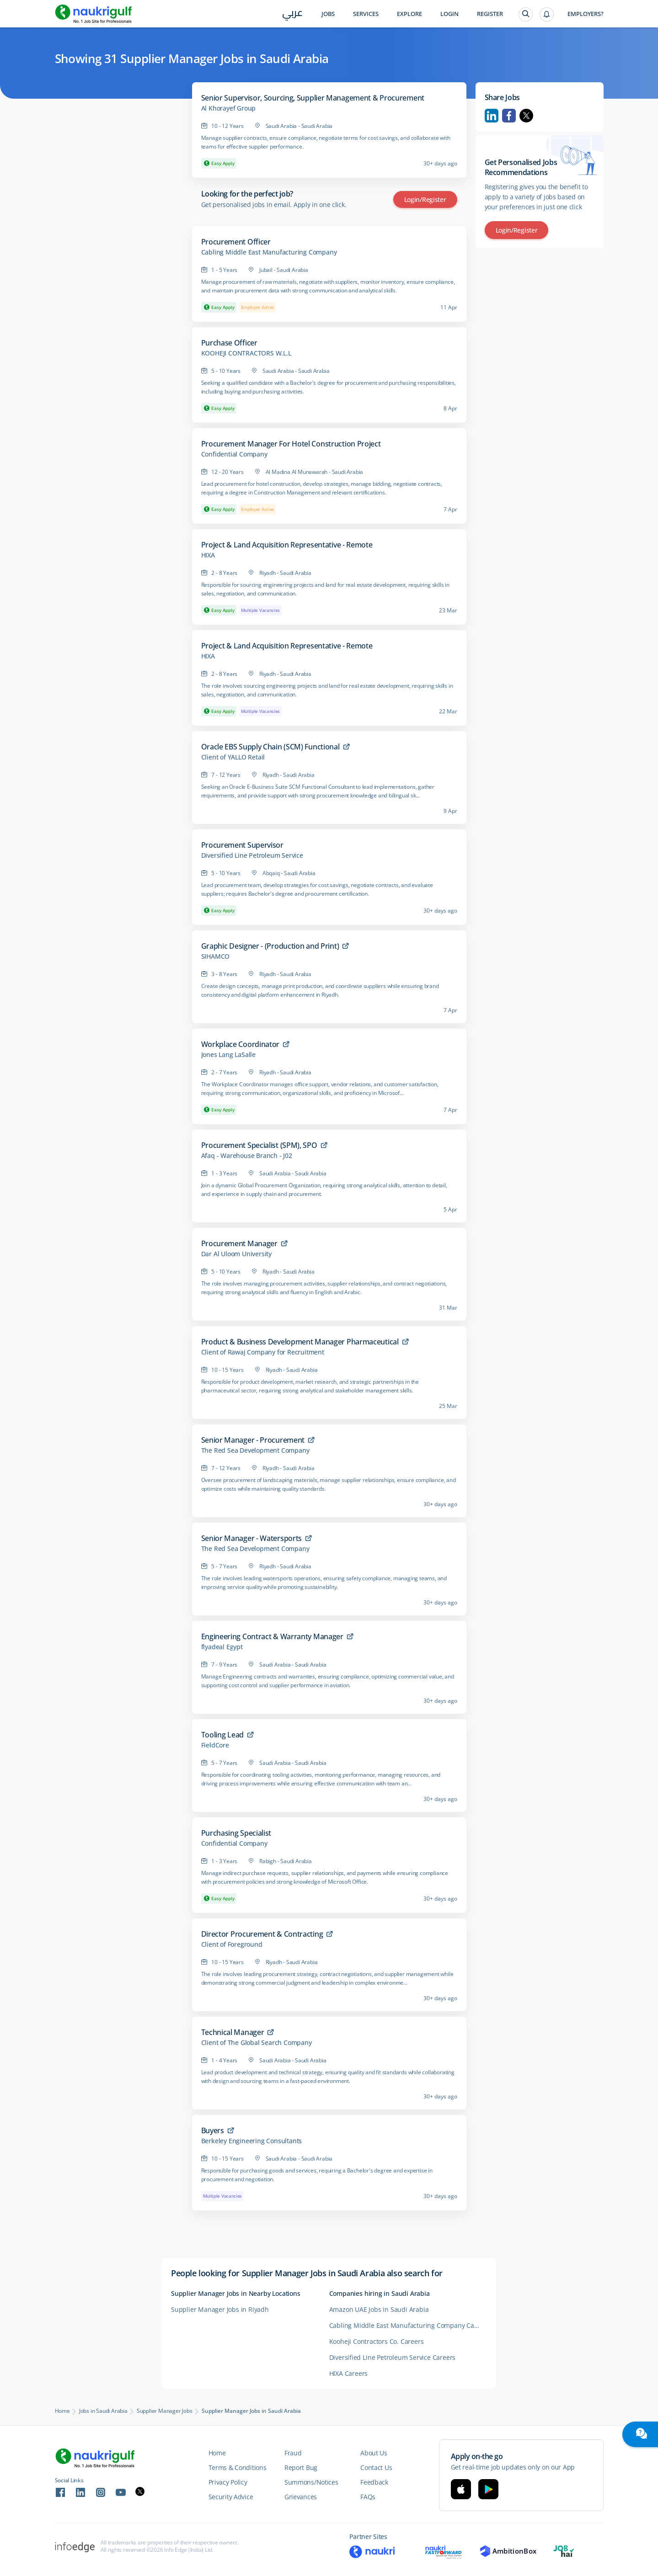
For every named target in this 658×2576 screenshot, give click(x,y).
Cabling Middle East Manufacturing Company (269, 252)
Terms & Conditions (238, 2467)
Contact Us (376, 2467)
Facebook (509, 115)
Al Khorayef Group (228, 108)
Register (490, 14)
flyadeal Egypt (222, 1647)
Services (366, 14)
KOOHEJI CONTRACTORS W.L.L (246, 353)
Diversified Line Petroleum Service (252, 855)
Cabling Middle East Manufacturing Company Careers (408, 2325)
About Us (373, 2453)
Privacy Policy (228, 2482)
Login (449, 14)
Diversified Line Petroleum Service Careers (392, 2357)
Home (62, 2411)
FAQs (367, 2496)
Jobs (328, 14)
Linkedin (491, 115)
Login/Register (425, 199)
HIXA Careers (348, 2373)
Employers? (585, 14)
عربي (292, 14)
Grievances (300, 2496)
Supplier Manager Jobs (165, 2411)
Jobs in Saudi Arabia (103, 2411)
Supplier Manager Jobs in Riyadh (220, 2309)
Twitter (526, 115)
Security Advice (231, 2496)
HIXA (208, 555)
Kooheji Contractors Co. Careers (376, 2341)
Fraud (293, 2453)
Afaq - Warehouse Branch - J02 (246, 1156)
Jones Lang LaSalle (228, 1055)
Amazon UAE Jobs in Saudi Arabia (379, 2309)
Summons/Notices (311, 2482)
